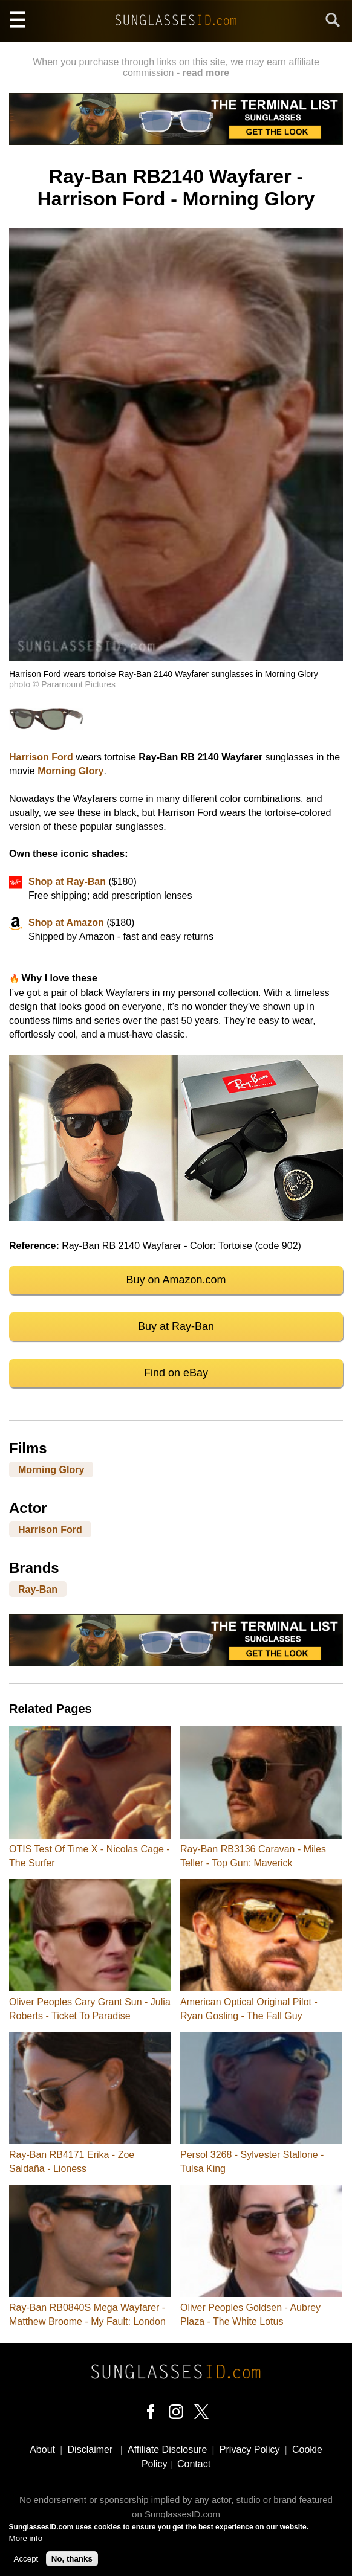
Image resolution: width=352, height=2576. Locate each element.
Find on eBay (176, 1373)
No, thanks (72, 2558)
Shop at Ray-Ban (67, 881)
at (59, 922)
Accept (26, 2558)
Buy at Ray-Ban (176, 1326)
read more (206, 73)
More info (26, 2538)
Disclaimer (90, 2449)
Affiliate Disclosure (167, 2449)
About (42, 2449)
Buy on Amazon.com (176, 1280)
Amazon (84, 922)
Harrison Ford (41, 757)
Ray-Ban (37, 1589)
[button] (176, 658)
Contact (193, 2464)
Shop (41, 922)
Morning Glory (70, 771)
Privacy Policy (250, 2449)
